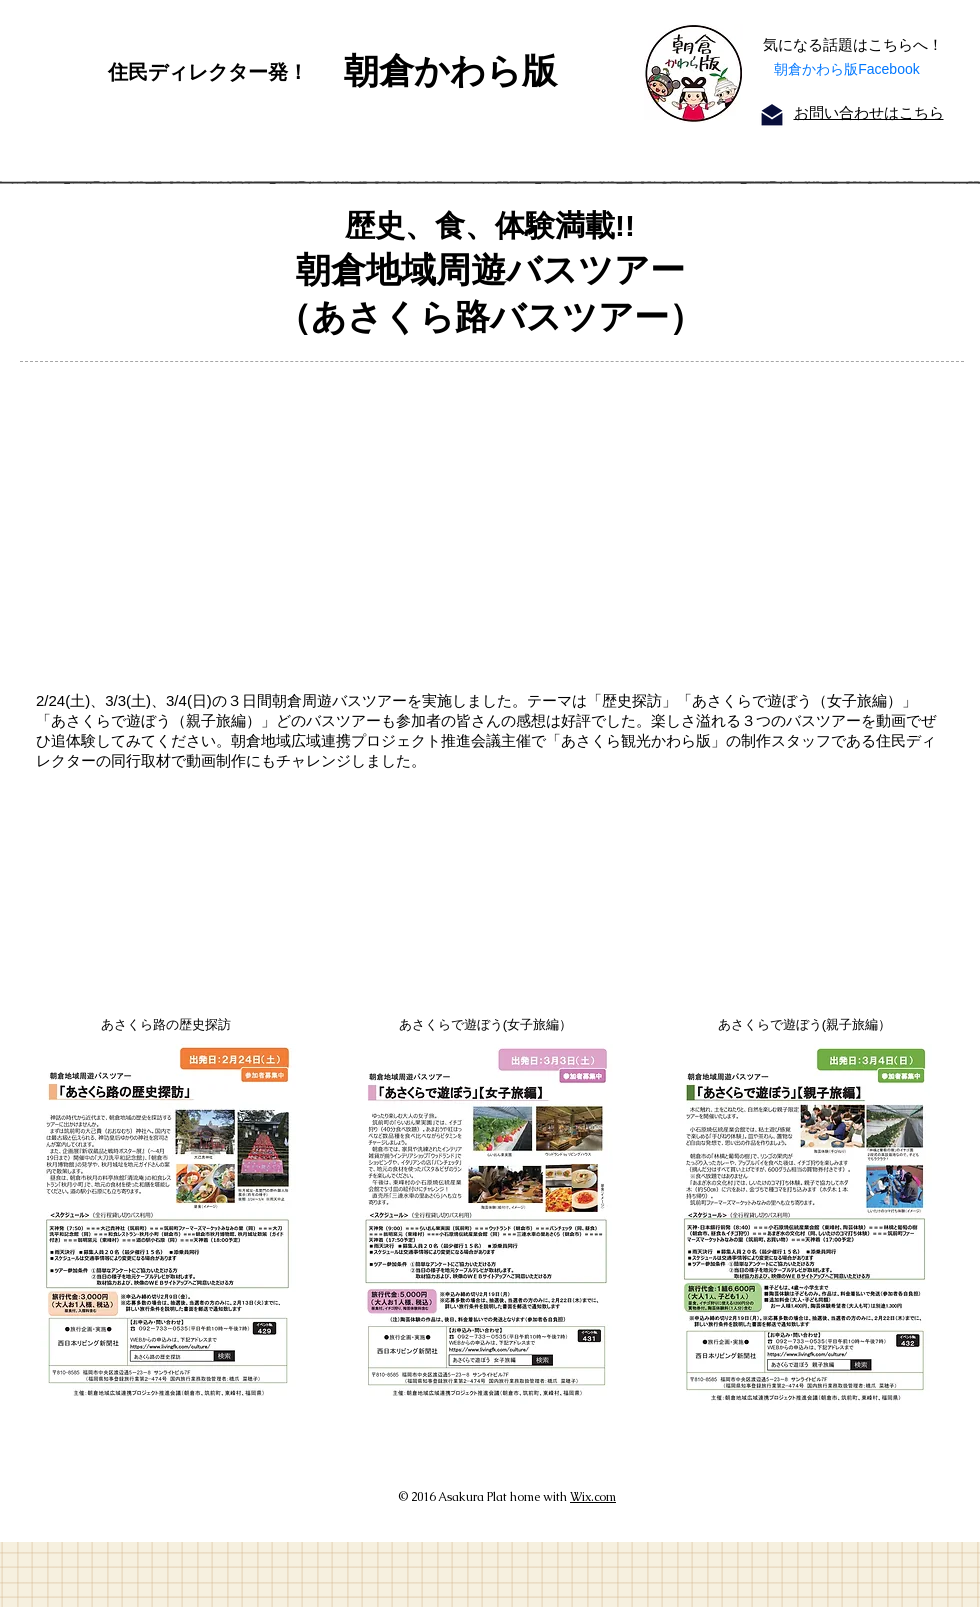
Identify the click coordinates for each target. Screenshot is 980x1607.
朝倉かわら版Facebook (846, 69)
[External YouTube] (478, 519)
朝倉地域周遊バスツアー (490, 269)
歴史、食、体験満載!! (490, 225)
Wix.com (593, 1497)
